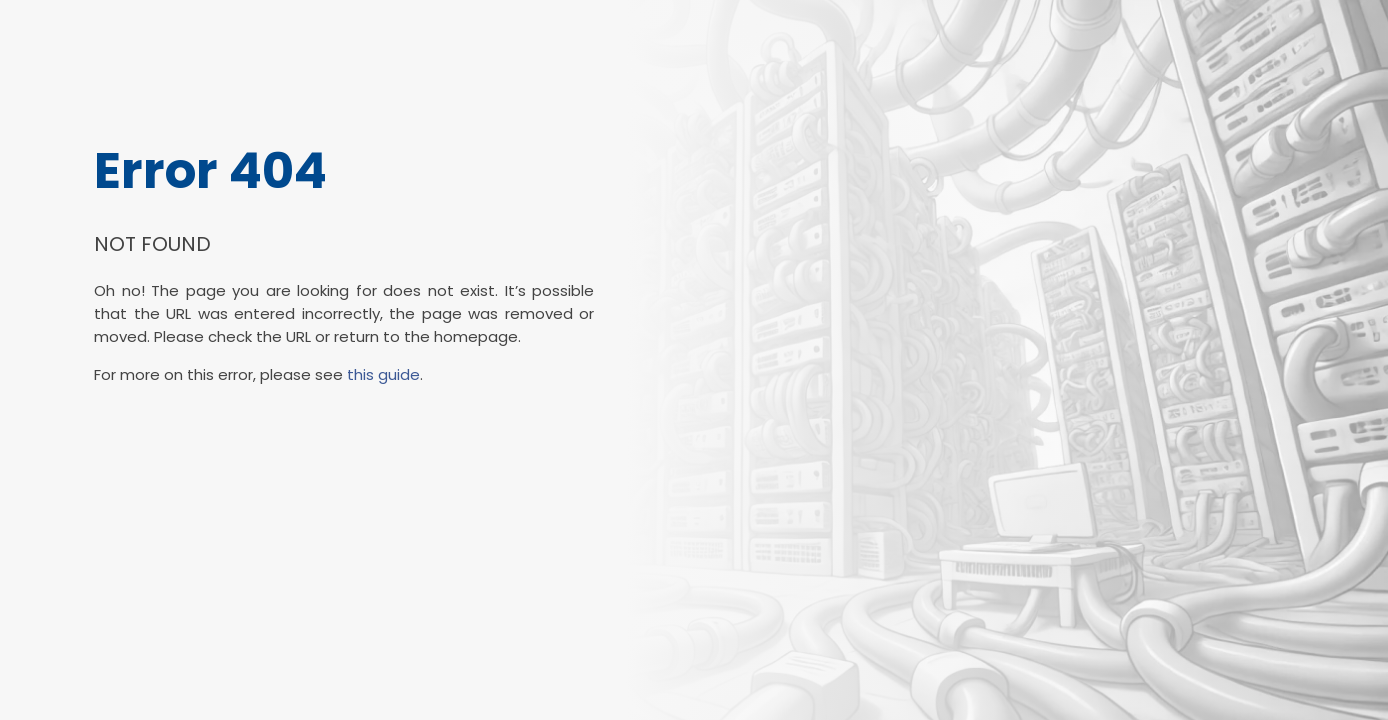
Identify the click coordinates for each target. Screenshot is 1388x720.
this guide (383, 374)
